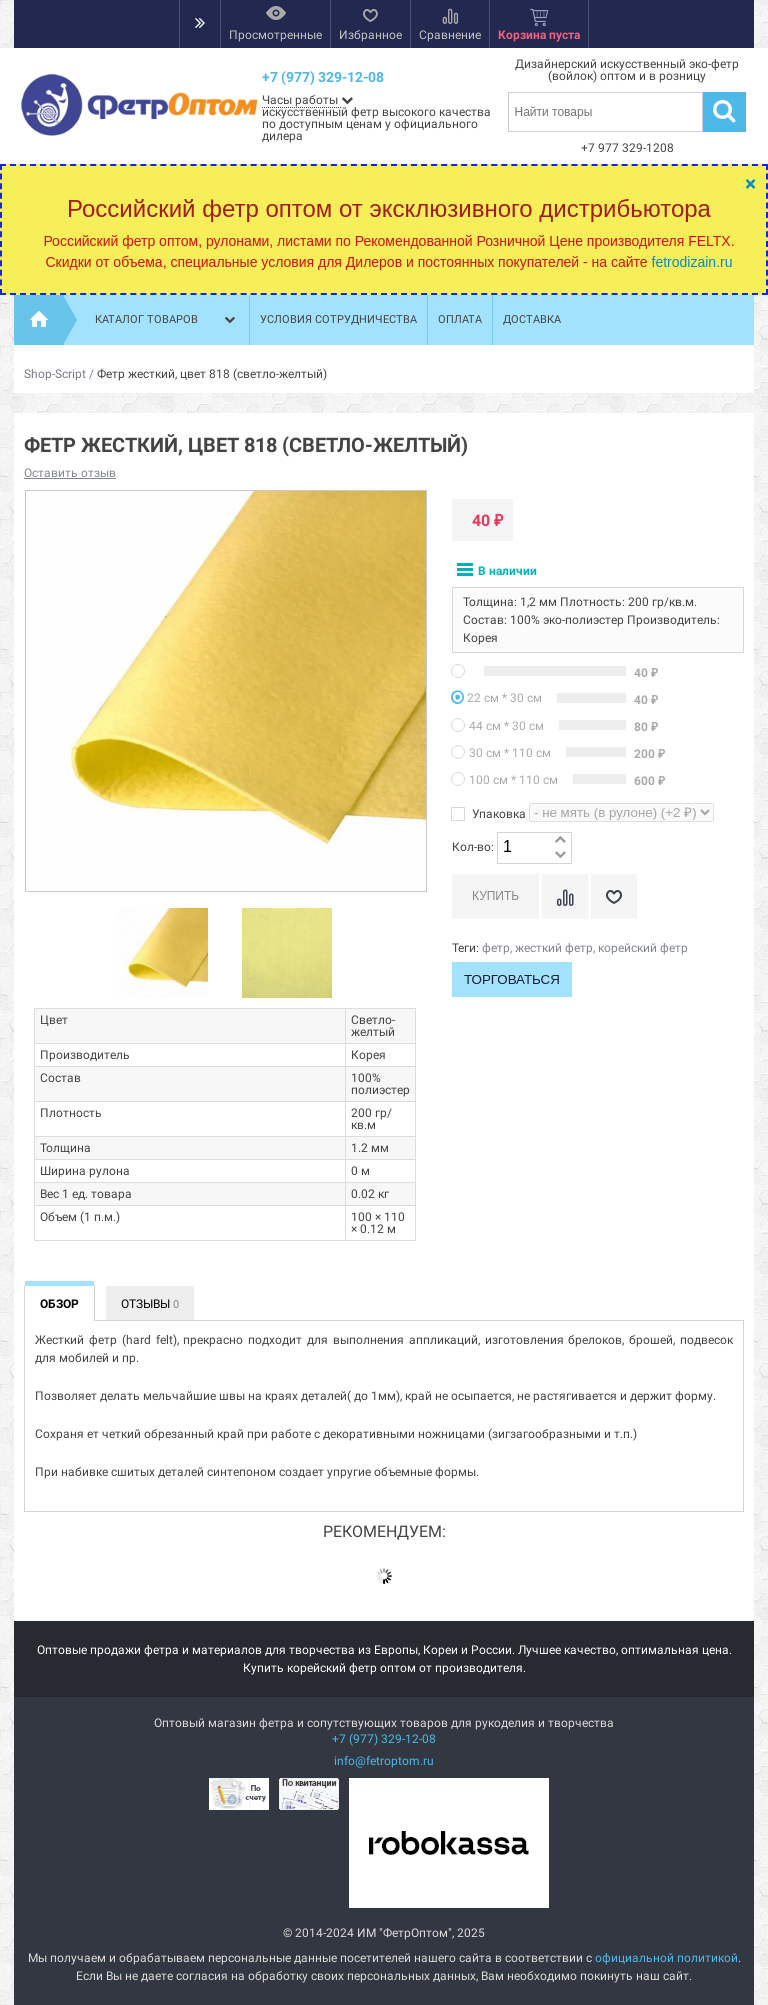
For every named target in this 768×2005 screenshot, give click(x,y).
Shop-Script (55, 374)
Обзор (59, 1304)
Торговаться (512, 979)
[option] (163, 954)
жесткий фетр (554, 948)
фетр (496, 948)
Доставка (532, 319)
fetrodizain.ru (692, 262)
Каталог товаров (167, 320)
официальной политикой (666, 1958)
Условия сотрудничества (338, 319)
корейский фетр (643, 948)
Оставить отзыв (70, 473)
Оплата (460, 319)
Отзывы (150, 1304)
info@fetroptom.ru (384, 1761)
